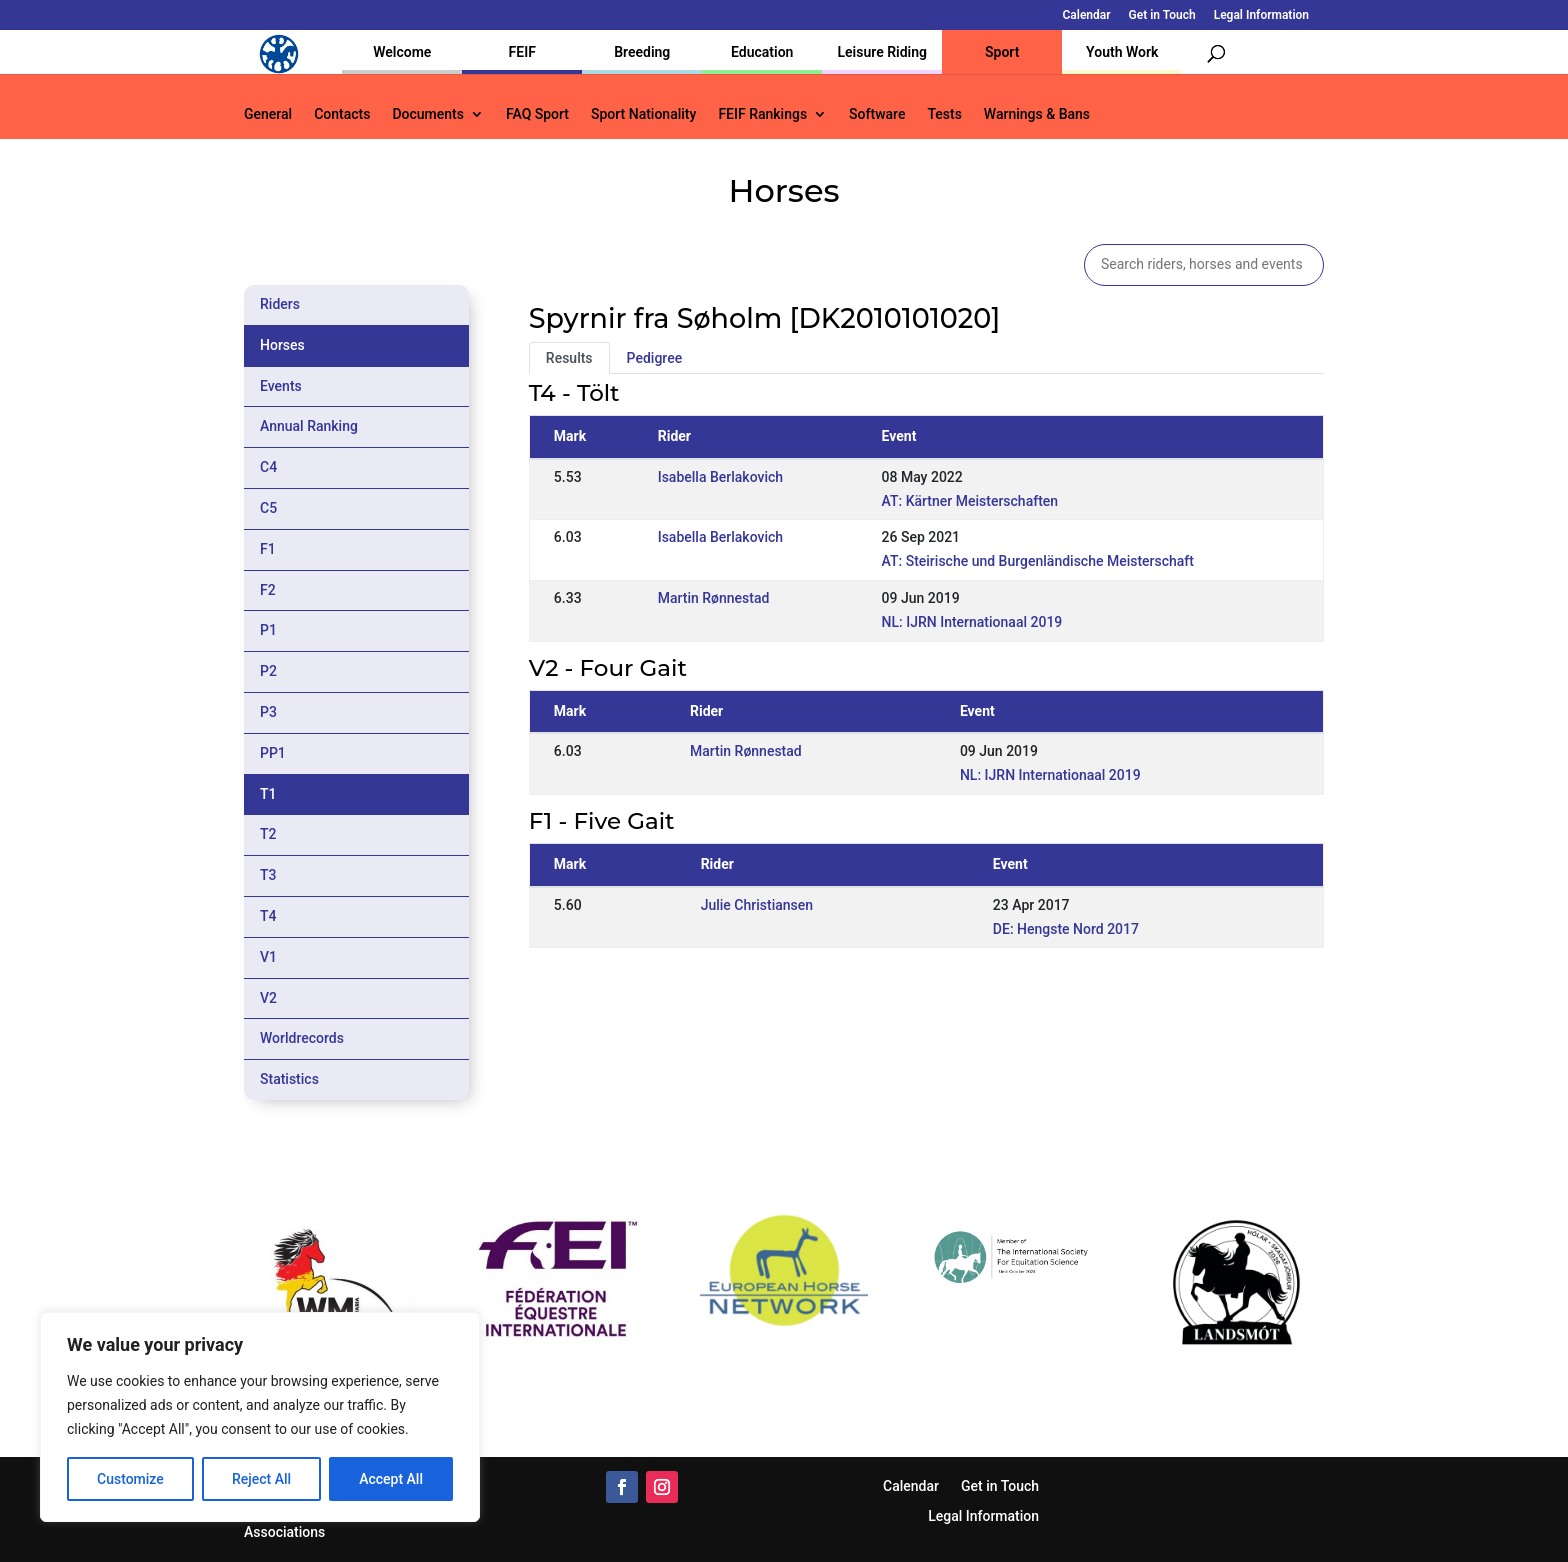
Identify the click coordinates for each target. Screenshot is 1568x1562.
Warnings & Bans (1037, 114)
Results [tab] (569, 358)
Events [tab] (281, 386)
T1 (268, 794)
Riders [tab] (280, 304)
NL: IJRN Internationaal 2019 (972, 622)
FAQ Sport (537, 114)
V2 (268, 998)
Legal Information (1261, 15)
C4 (268, 467)
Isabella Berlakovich (720, 477)
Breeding (642, 52)
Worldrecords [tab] (302, 1038)
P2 (268, 671)
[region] (260, 1417)
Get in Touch (1162, 15)
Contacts (342, 114)
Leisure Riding (882, 52)
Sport (1002, 52)
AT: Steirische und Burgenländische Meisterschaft (1038, 561)
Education (762, 52)
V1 (268, 957)
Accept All (391, 1479)
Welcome (402, 52)
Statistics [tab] (289, 1079)
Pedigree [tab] (655, 358)
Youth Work (1122, 52)
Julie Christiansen (757, 905)
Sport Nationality (643, 114)
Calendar (1087, 15)
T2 (268, 834)
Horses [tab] (282, 345)
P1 (268, 630)
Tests (944, 114)
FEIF (522, 52)
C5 (268, 508)
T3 (268, 875)
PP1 (273, 753)
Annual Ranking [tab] (309, 426)
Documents (428, 114)
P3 (268, 712)
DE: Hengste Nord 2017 (1066, 929)
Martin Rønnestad (714, 598)
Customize (130, 1479)
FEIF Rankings (762, 114)
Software (877, 114)
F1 (268, 549)
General (268, 114)
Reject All (261, 1479)
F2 (268, 590)
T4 (268, 916)
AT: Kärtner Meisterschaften (970, 501)
